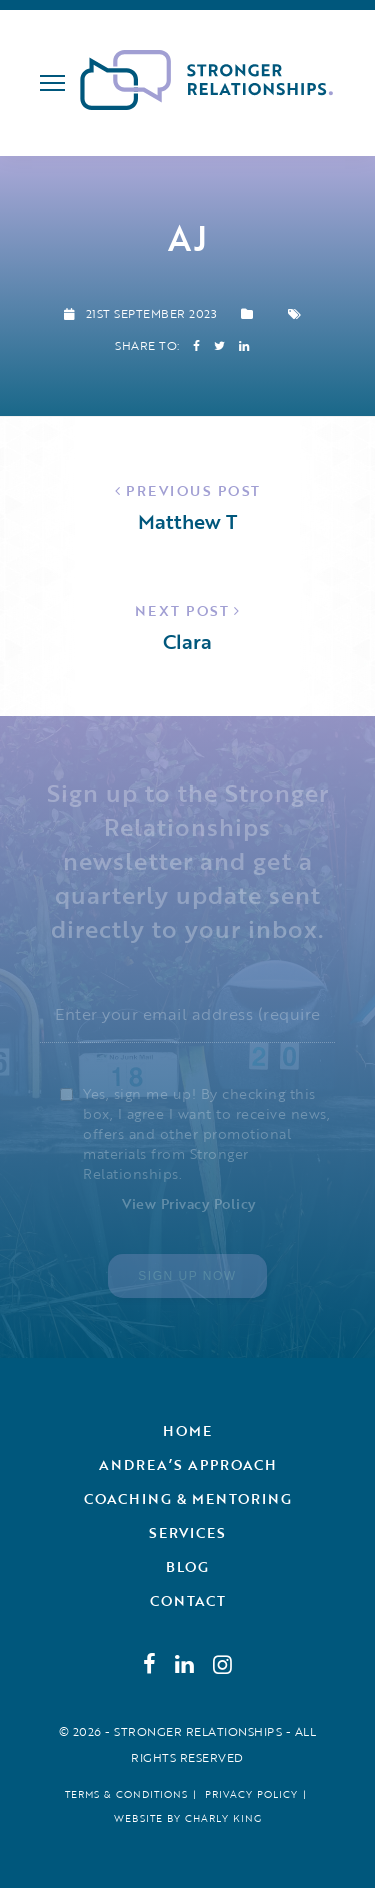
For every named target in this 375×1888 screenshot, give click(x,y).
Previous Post (193, 490)
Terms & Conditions (126, 1794)
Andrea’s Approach (188, 1464)
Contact (188, 1600)
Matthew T (187, 521)
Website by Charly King (188, 1818)
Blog (187, 1566)
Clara (187, 641)
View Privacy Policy (189, 1204)
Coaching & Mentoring (188, 1498)
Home (187, 1430)
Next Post (182, 610)
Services (187, 1532)
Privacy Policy (251, 1794)
